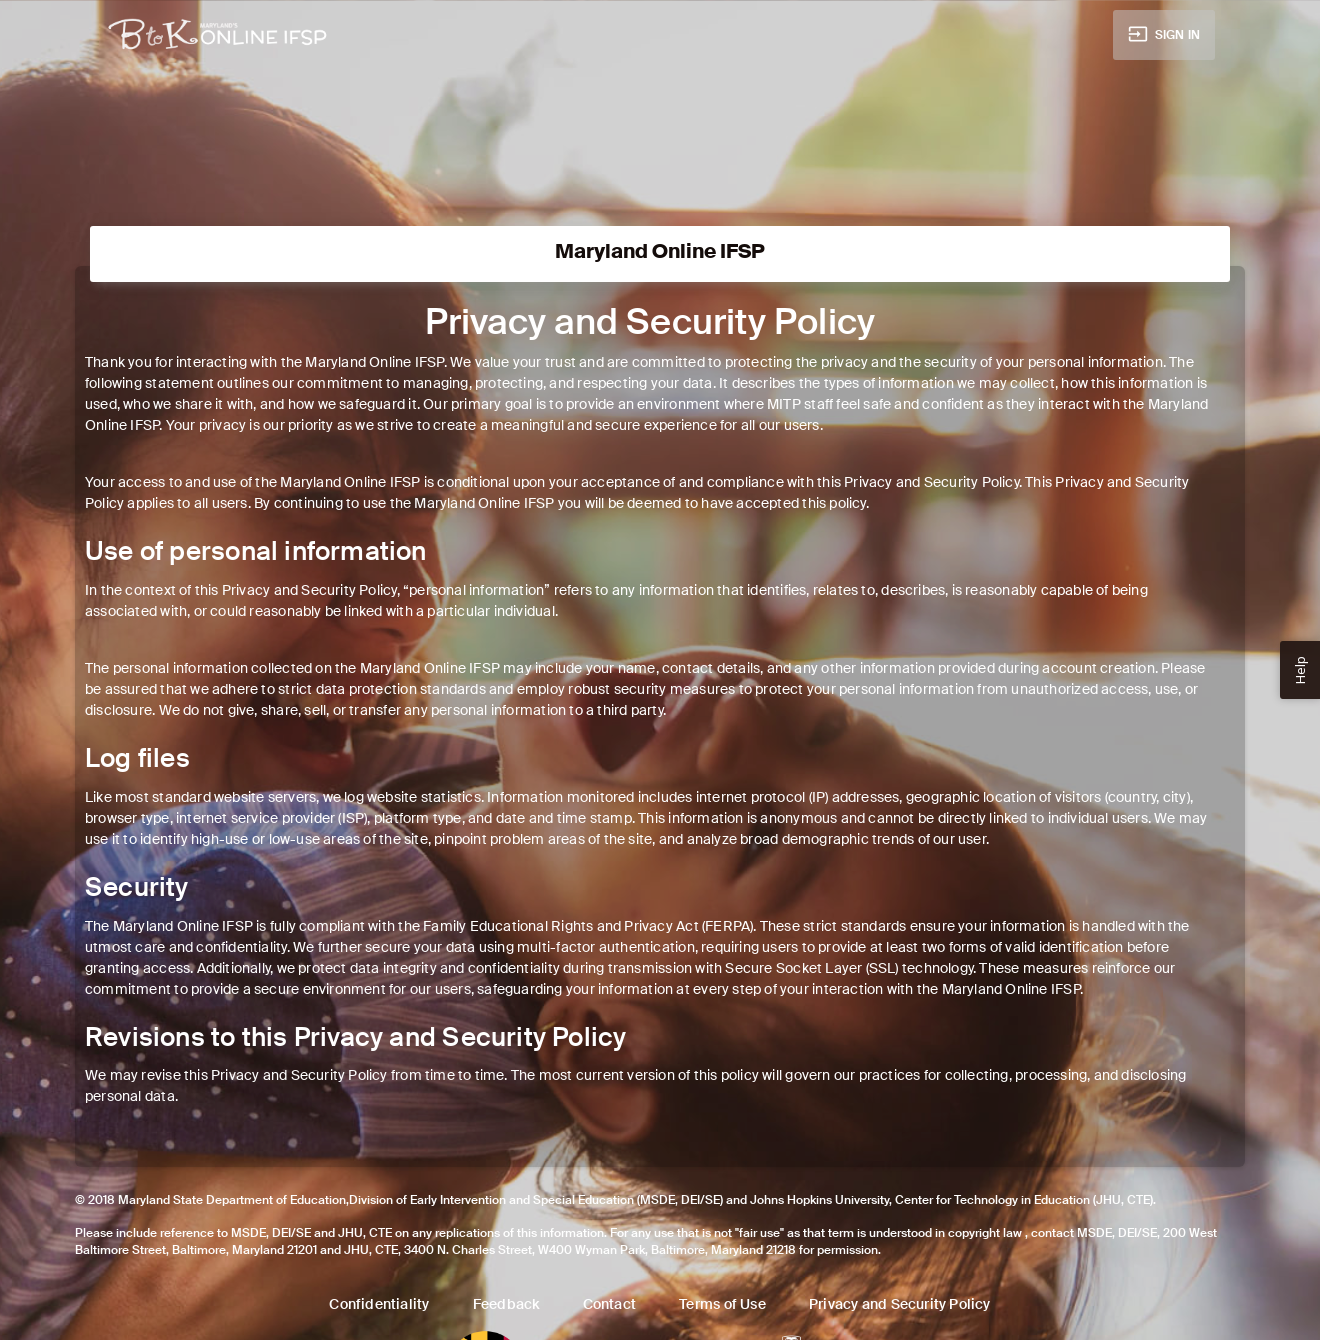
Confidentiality (379, 1304)
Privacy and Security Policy (900, 1304)
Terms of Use (722, 1304)
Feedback (506, 1304)
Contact (609, 1304)
